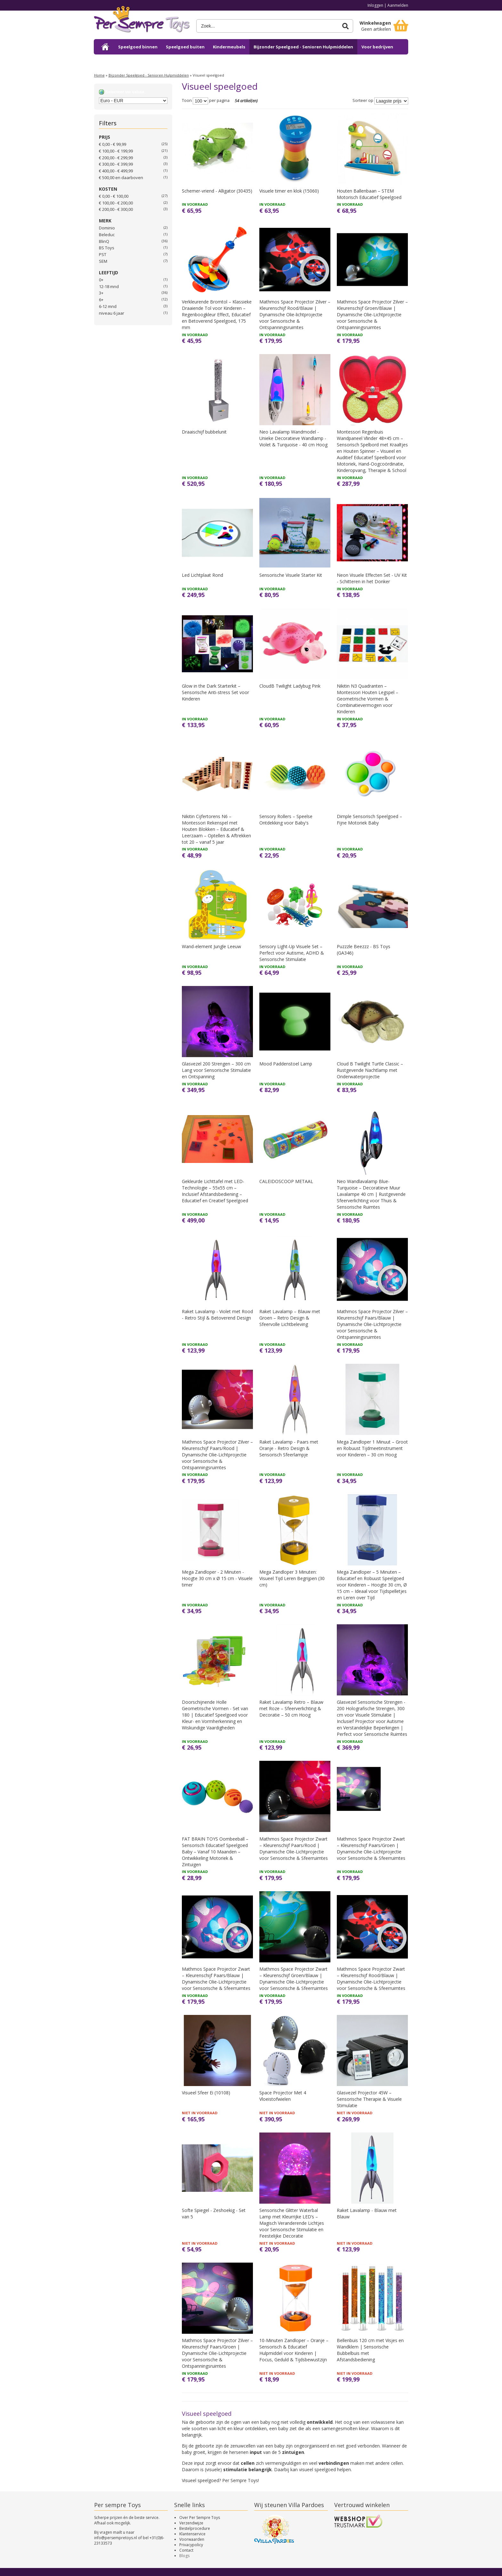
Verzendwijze (191, 2523)
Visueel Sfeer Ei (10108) (206, 2093)
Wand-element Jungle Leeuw (211, 946)
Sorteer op (362, 101)
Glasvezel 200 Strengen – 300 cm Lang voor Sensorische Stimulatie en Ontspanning (216, 1070)
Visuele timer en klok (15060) (289, 191)
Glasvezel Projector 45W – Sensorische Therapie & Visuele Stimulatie (369, 2099)
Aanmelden (397, 5)
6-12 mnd (108, 306)
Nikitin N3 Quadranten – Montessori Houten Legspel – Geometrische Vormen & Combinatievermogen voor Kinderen (367, 699)
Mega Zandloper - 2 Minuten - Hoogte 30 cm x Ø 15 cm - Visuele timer (217, 1578)
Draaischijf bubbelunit (204, 432)
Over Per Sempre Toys (199, 2517)
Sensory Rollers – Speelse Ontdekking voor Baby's (285, 819)
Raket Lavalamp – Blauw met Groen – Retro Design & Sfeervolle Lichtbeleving (289, 1317)
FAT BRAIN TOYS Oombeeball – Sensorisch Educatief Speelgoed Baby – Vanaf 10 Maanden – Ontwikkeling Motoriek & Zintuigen (215, 1852)
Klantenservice (192, 2534)
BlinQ (104, 241)
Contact (186, 2550)
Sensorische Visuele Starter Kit (290, 575)
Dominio (107, 228)
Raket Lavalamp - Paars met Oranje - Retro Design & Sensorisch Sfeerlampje (288, 1448)
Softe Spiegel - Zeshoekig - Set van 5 (214, 2213)
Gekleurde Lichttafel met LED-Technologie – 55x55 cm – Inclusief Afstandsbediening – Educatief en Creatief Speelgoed (215, 1191)
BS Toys (106, 248)
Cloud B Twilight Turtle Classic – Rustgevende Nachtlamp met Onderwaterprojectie (370, 1070)
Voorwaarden (191, 2539)
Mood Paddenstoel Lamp (285, 1064)
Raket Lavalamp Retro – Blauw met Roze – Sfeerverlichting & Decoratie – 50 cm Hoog (291, 1708)
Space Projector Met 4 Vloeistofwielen (282, 2096)
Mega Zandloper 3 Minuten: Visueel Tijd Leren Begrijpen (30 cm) (292, 1578)
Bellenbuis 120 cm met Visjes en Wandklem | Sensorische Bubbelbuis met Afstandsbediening (370, 2350)
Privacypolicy (191, 2544)
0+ (101, 280)
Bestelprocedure (194, 2528)
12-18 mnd (109, 286)
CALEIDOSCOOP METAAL (286, 1181)
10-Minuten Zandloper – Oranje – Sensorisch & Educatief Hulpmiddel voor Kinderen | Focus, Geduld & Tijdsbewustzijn (293, 2350)
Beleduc (107, 234)
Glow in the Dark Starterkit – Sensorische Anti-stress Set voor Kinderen (215, 692)
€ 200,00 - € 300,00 (116, 209)
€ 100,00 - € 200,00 (116, 203)
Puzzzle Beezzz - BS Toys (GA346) (363, 949)
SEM (103, 261)
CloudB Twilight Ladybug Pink (289, 686)
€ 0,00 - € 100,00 (113, 196)
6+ (101, 299)
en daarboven (121, 177)
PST (102, 254)
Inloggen (375, 5)
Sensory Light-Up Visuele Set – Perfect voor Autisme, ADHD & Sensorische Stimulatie (291, 952)
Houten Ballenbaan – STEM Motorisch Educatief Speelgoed (369, 194)
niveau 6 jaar (111, 313)
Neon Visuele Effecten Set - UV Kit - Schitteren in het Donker (372, 578)
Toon (187, 101)
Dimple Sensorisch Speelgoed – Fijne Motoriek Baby (369, 819)
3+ (101, 293)
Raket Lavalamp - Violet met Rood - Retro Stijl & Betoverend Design (217, 1314)
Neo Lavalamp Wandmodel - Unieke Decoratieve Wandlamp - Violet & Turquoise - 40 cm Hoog (293, 438)
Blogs (184, 2555)
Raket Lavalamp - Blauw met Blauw (367, 2213)
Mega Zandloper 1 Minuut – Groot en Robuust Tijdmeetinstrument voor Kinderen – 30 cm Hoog (372, 1448)
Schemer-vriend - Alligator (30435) (217, 191)
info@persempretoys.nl (115, 2537)
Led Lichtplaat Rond (202, 575)
